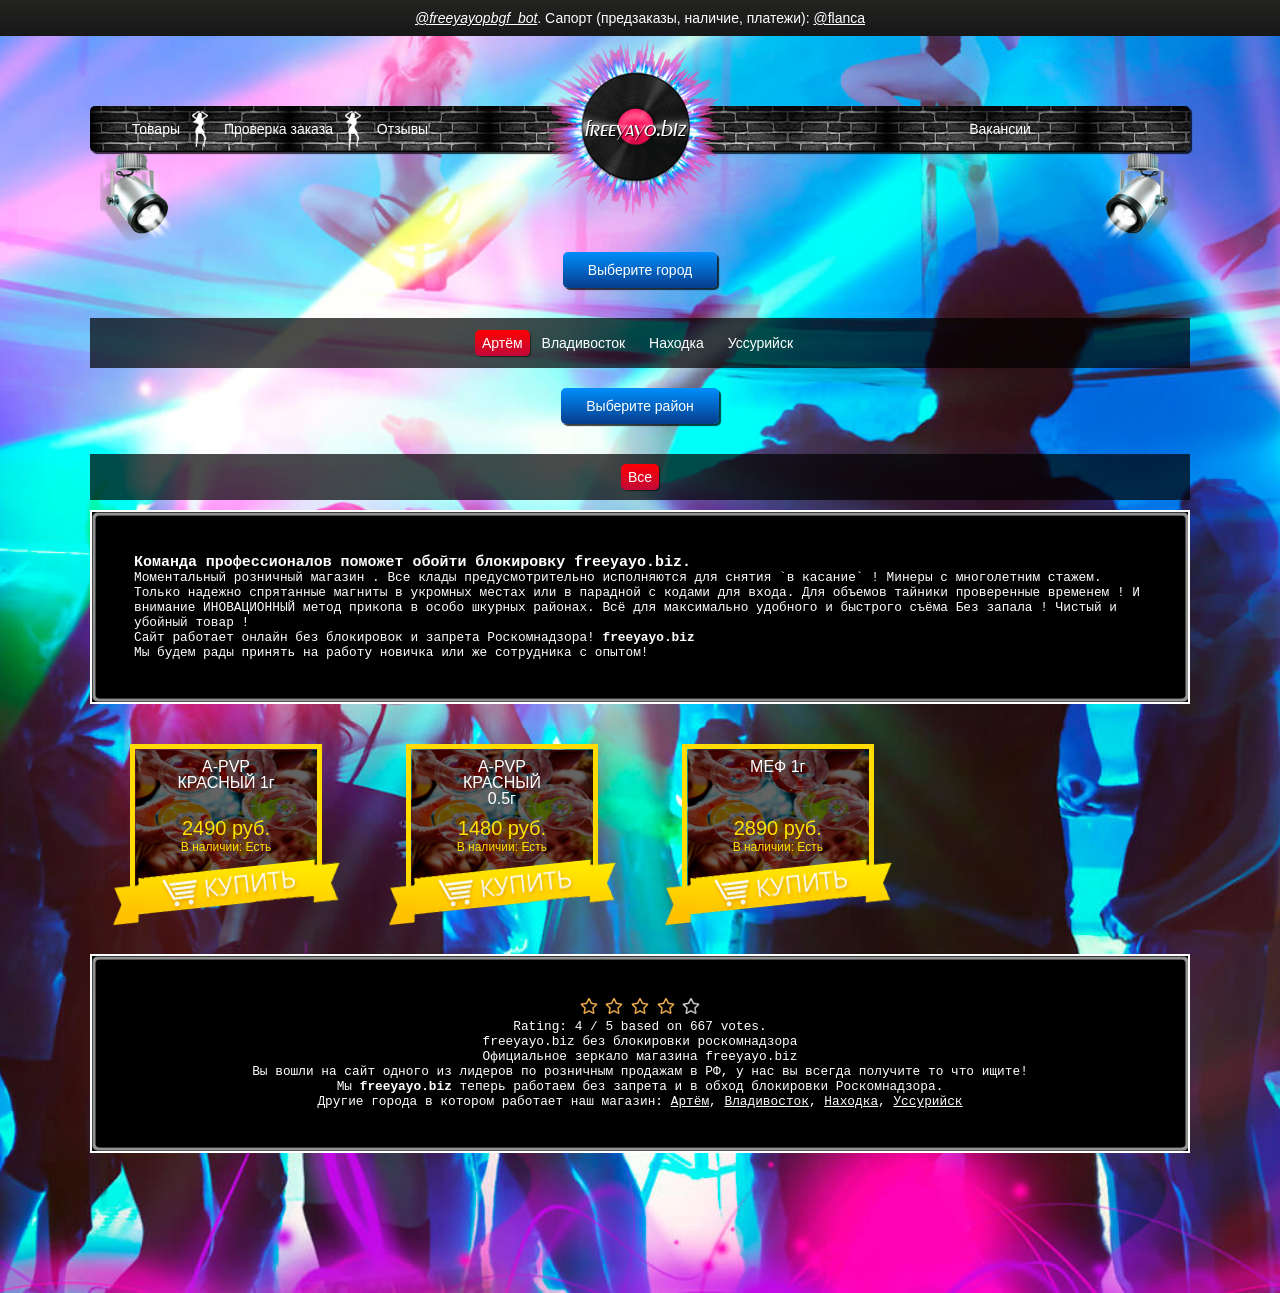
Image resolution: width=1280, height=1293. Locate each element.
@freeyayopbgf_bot (476, 18)
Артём (502, 343)
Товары (156, 129)
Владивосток (584, 343)
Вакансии (1000, 129)
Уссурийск (760, 343)
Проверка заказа (278, 129)
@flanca (839, 18)
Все (640, 477)
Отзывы (402, 129)
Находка (676, 343)
